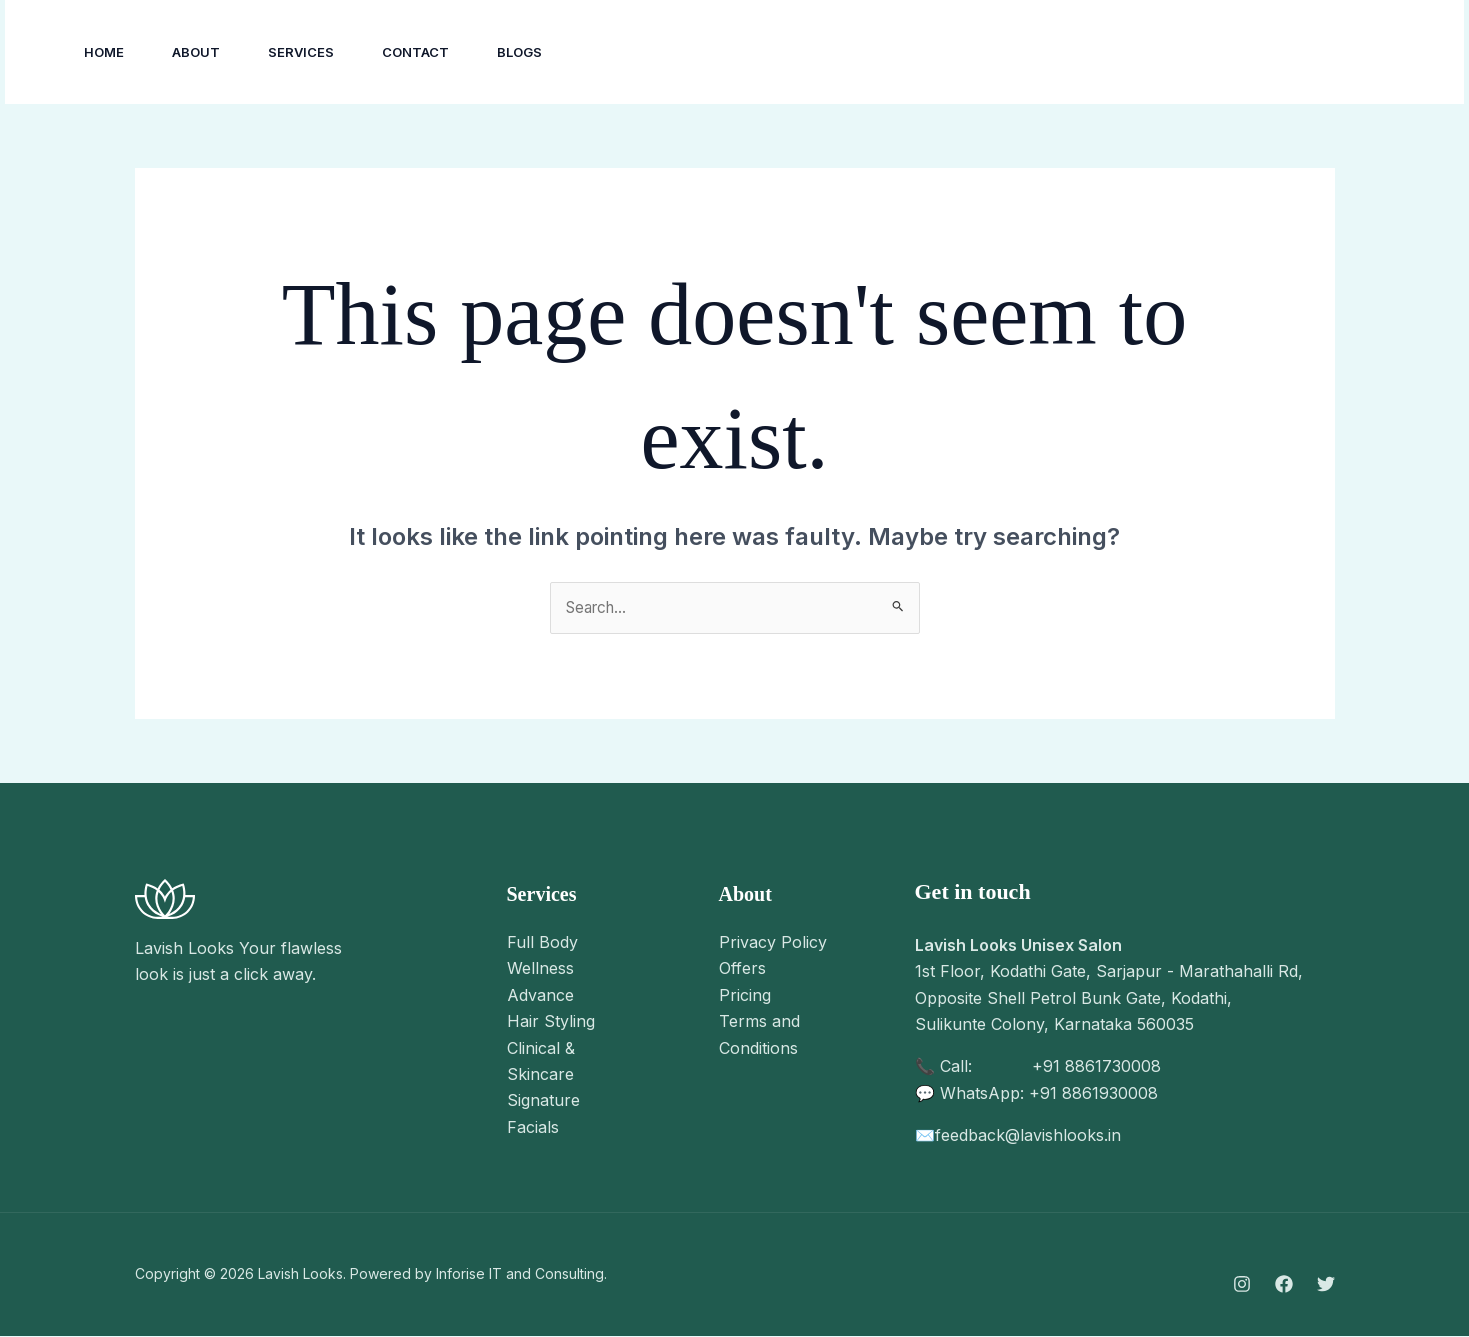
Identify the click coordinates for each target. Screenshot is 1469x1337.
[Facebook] (1188, 53)
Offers (742, 969)
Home (104, 52)
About (196, 52)
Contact (415, 52)
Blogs (519, 52)
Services (301, 52)
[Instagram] (1144, 53)
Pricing (745, 996)
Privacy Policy (773, 943)
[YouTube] (1232, 53)
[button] (1353, 52)
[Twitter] (1326, 1285)
